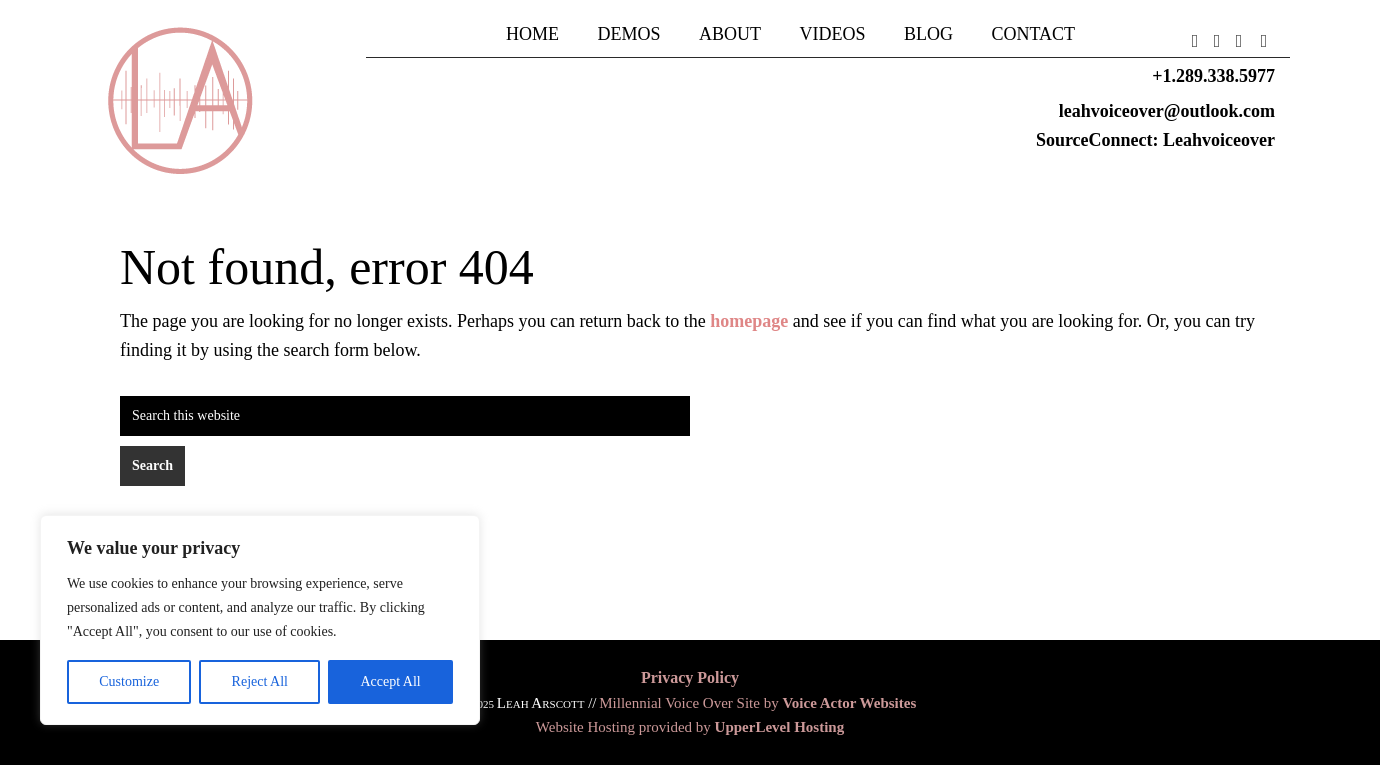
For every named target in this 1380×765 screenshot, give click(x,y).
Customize (129, 681)
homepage (749, 321)
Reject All (260, 681)
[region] (260, 620)
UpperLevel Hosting (780, 727)
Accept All (390, 681)
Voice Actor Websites (849, 703)
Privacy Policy (690, 677)
